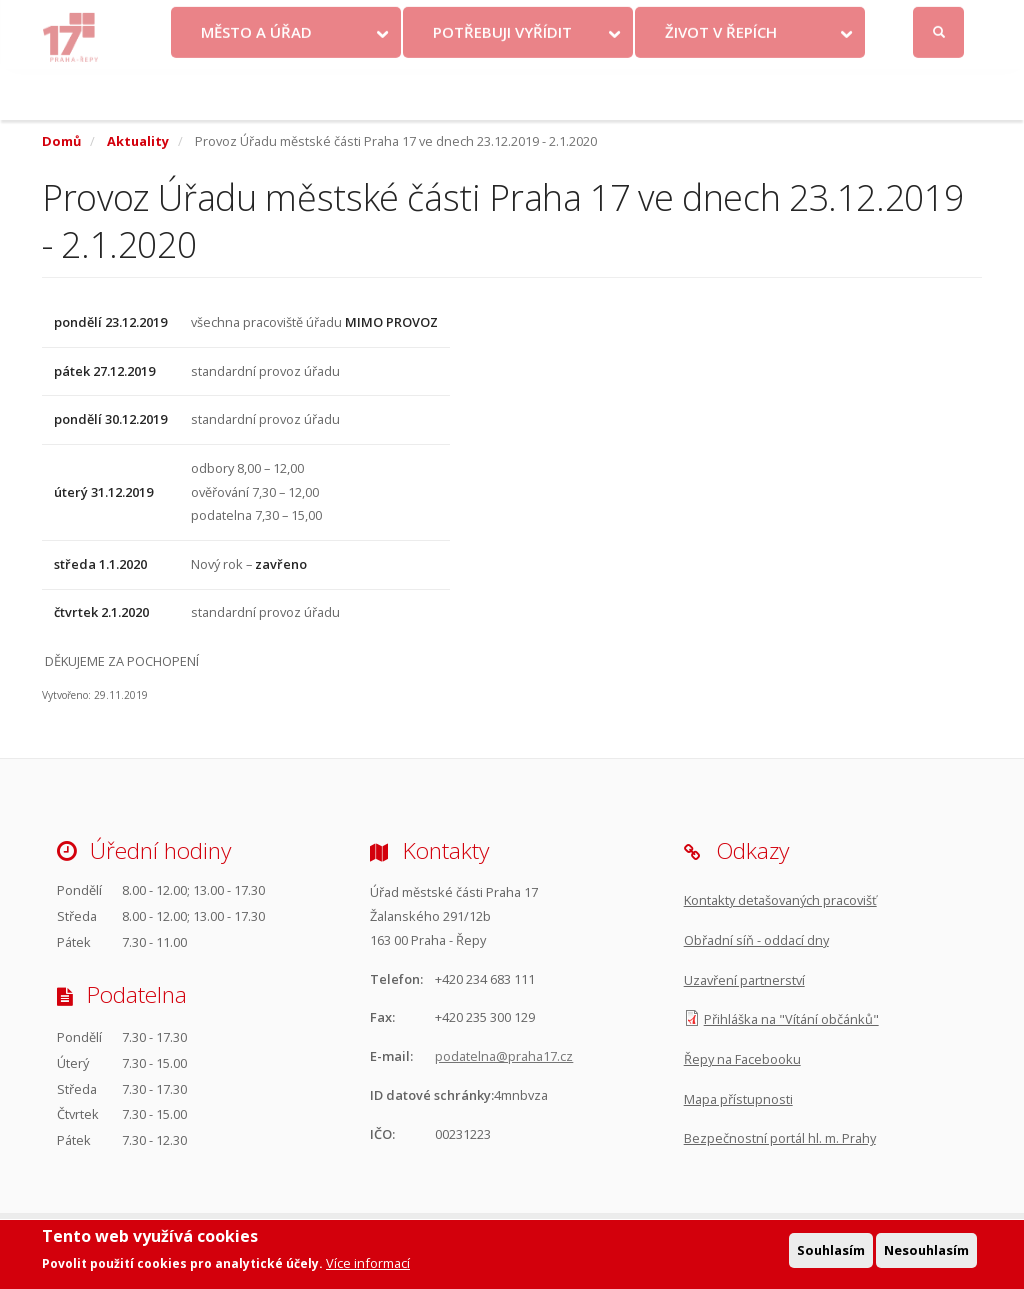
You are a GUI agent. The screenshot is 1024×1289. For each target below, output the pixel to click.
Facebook (831, 20)
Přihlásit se (940, 21)
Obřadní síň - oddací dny (756, 940)
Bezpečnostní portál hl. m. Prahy (780, 1138)
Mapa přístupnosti (738, 1099)
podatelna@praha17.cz (504, 1056)
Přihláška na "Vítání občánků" (791, 1019)
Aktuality (138, 141)
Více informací (368, 1267)
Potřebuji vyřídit (502, 83)
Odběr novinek (703, 20)
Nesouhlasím (926, 1253)
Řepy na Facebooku (742, 1059)
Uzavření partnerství (744, 980)
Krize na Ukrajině (396, 20)
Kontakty (511, 20)
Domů (61, 141)
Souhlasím (831, 1253)
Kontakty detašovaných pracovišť (780, 900)
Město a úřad (256, 83)
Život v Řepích (721, 83)
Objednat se (600, 20)
